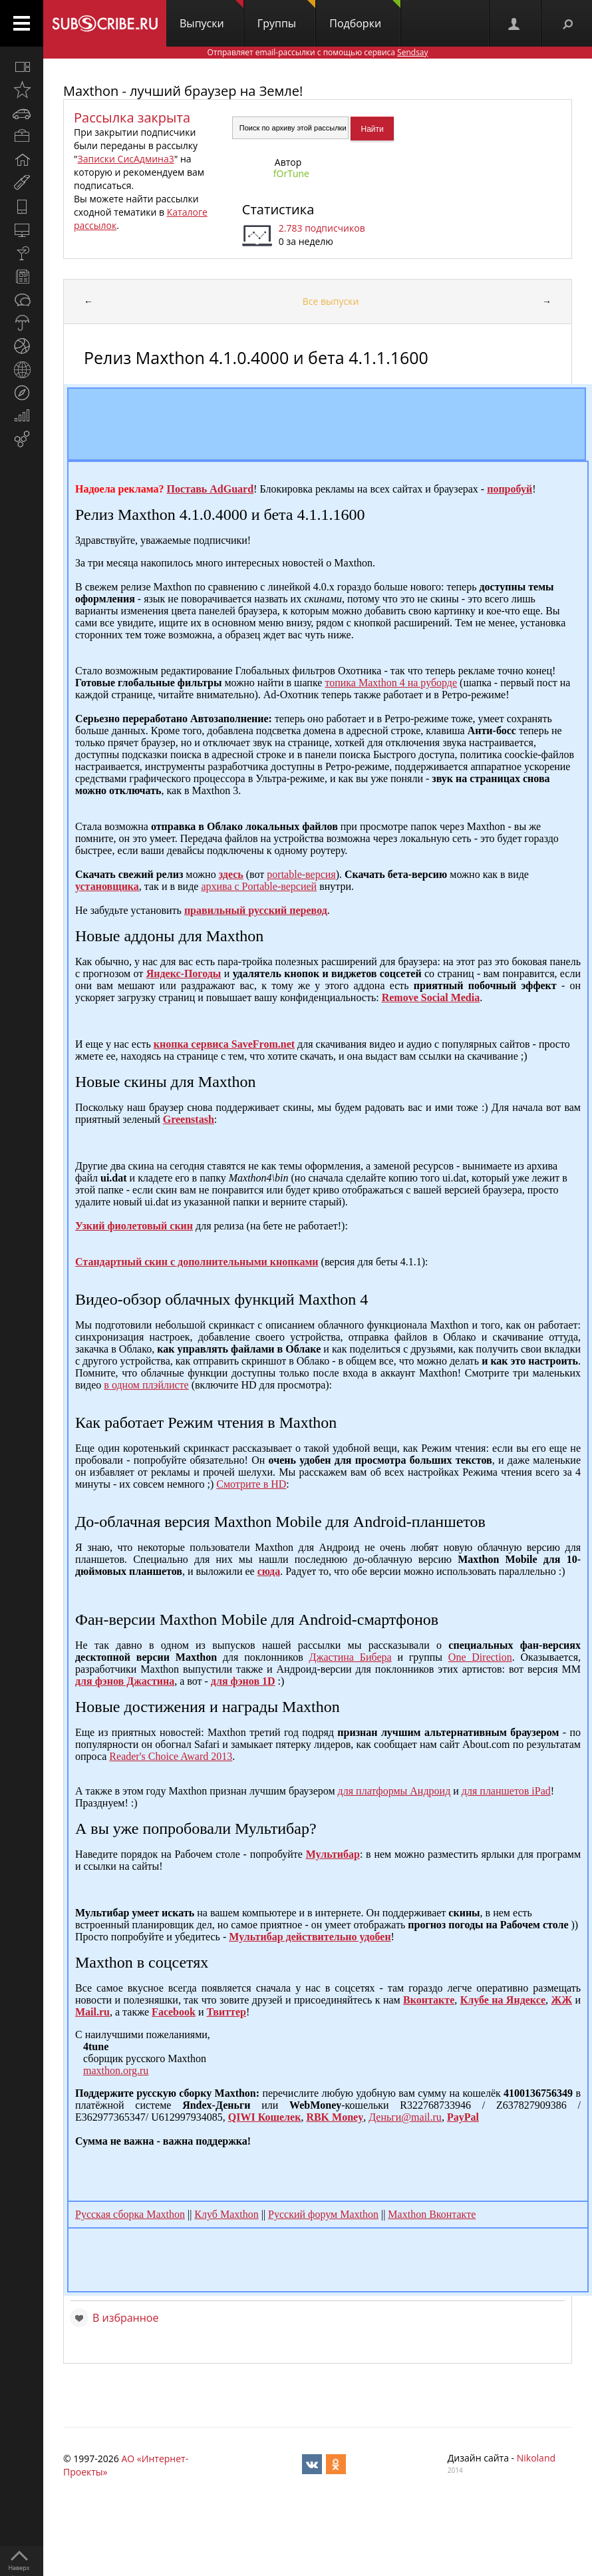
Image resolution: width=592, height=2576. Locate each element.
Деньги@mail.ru (405, 2117)
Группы (286, 15)
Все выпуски (331, 301)
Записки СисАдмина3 (126, 158)
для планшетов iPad (506, 1791)
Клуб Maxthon (226, 2214)
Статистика (278, 209)
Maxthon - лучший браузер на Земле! (183, 91)
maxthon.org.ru (115, 2070)
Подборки (364, 15)
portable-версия (301, 874)
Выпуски (211, 15)
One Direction (480, 1657)
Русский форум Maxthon (323, 2214)
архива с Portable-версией (259, 886)
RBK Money (334, 2117)
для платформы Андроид (394, 1791)
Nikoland (536, 2458)
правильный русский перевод (255, 910)
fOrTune (291, 173)
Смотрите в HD (251, 1484)
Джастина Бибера (350, 1657)
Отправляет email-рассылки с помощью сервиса (317, 52)
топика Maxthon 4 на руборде (391, 682)
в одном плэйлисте (146, 1385)
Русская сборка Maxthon (130, 2214)
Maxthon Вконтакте (432, 2214)
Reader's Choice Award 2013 (170, 1756)
